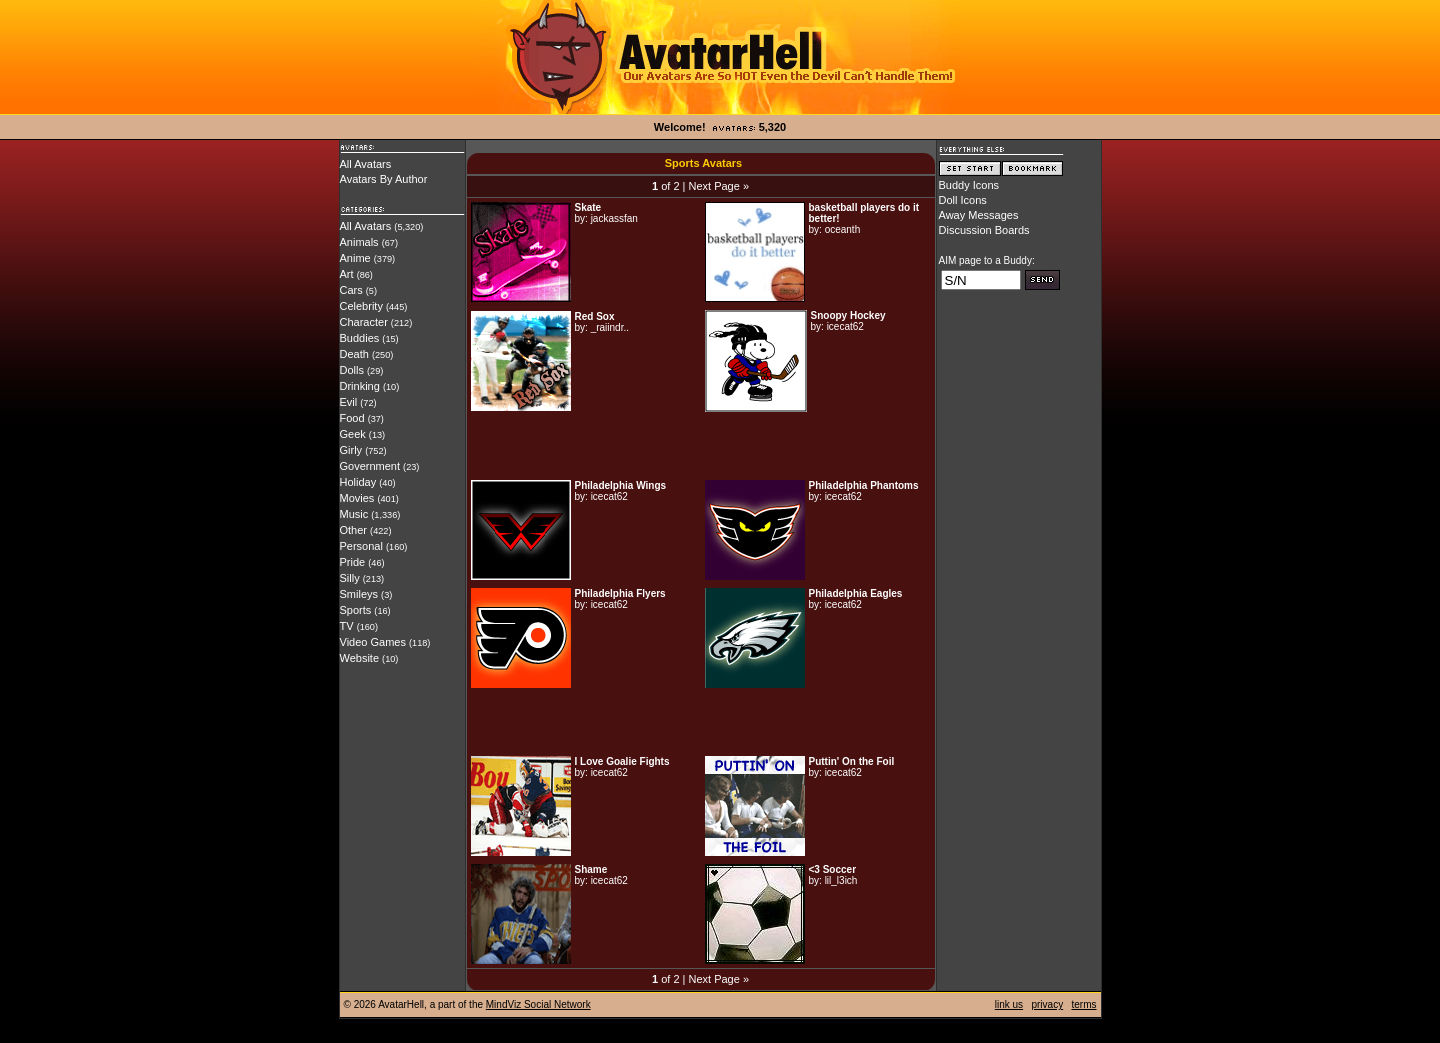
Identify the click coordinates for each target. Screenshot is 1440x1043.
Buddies (360, 338)
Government (370, 466)
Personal (361, 546)
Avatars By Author (384, 179)
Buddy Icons (969, 185)
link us (1009, 1004)
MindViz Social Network (538, 1004)
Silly (350, 578)
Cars (351, 290)
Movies (357, 498)
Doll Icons (963, 200)
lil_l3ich (841, 880)
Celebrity (361, 306)
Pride (353, 562)
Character (364, 322)
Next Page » (718, 186)
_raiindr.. (610, 327)
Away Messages (979, 215)
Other (354, 530)
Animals (359, 242)
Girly (351, 450)
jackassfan (614, 218)
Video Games (373, 642)
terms (1084, 1004)
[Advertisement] (701, 446)
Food (352, 418)
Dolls (352, 370)
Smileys (359, 594)
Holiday (358, 482)
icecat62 (845, 326)
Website (360, 658)
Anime (355, 258)
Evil (349, 402)
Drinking (360, 386)
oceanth (843, 229)
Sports (356, 610)
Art (347, 274)
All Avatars (366, 164)
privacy (1047, 1004)
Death (354, 354)
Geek (353, 434)
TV (347, 626)
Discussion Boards (984, 230)
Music (354, 514)
